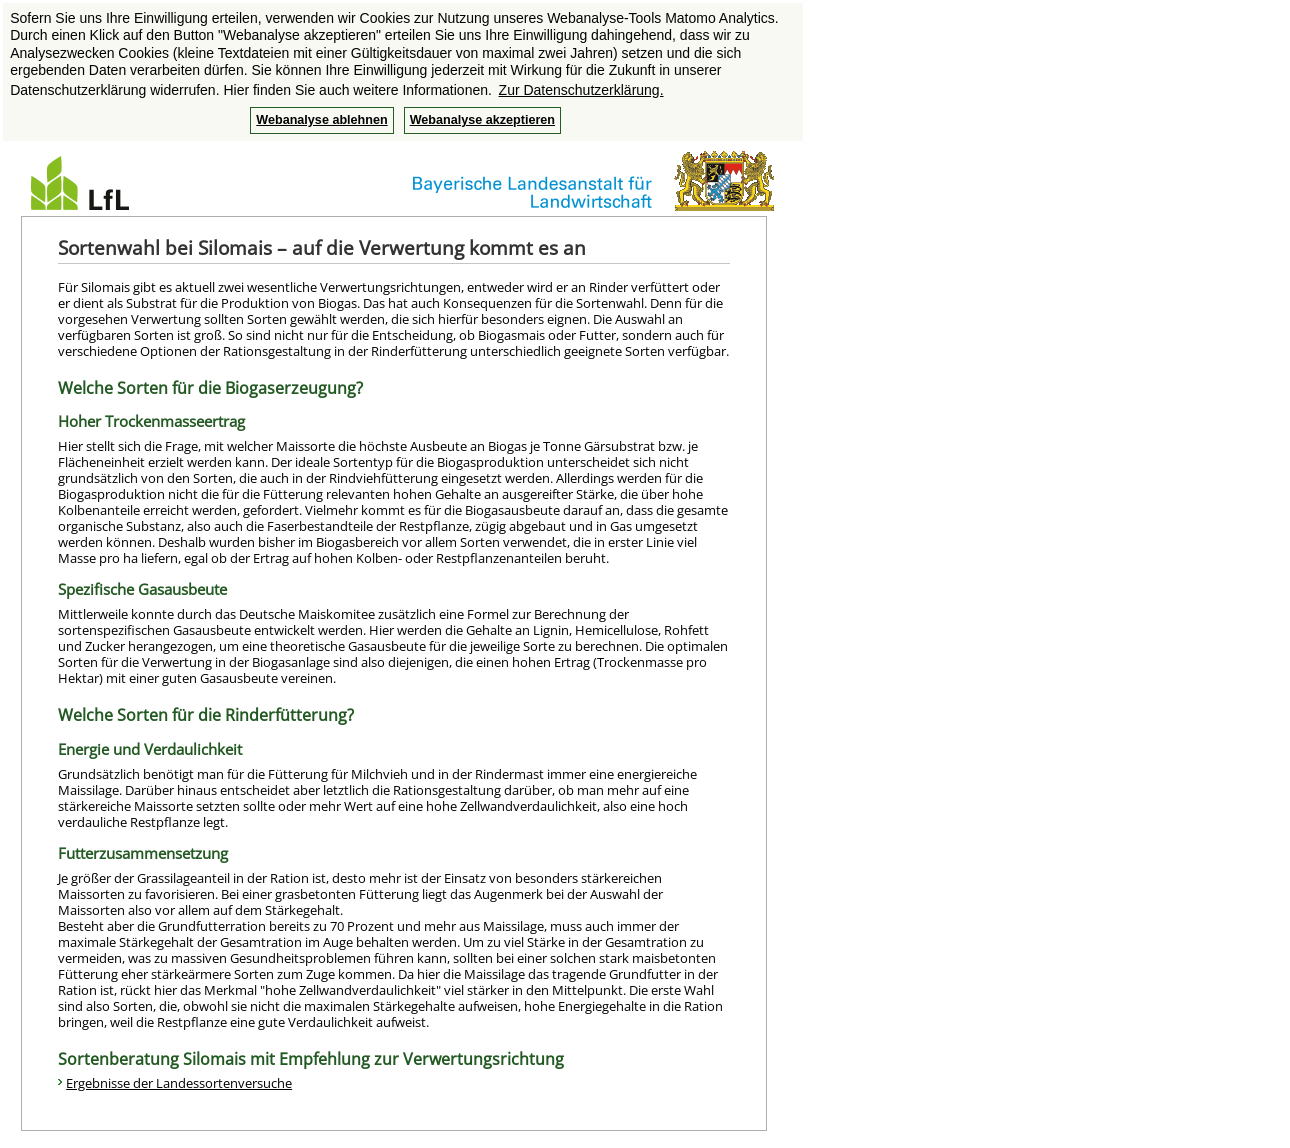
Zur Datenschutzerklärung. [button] (581, 90)
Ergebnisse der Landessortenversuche (179, 1083)
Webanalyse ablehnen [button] (321, 120)
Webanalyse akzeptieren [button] (482, 120)
